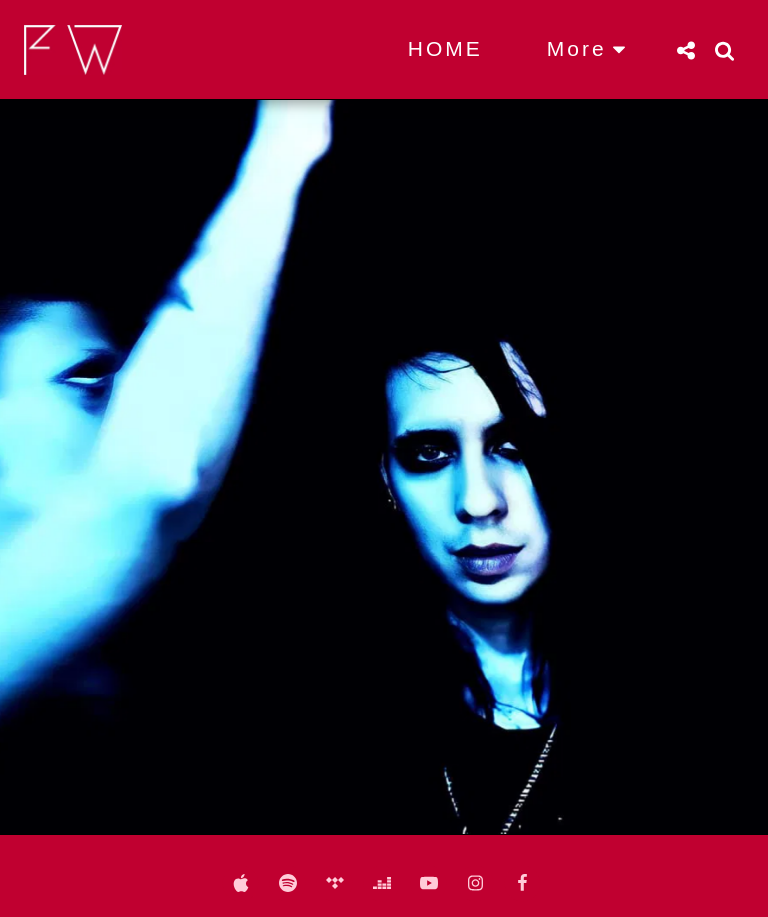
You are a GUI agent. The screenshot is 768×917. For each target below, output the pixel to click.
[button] (685, 50)
